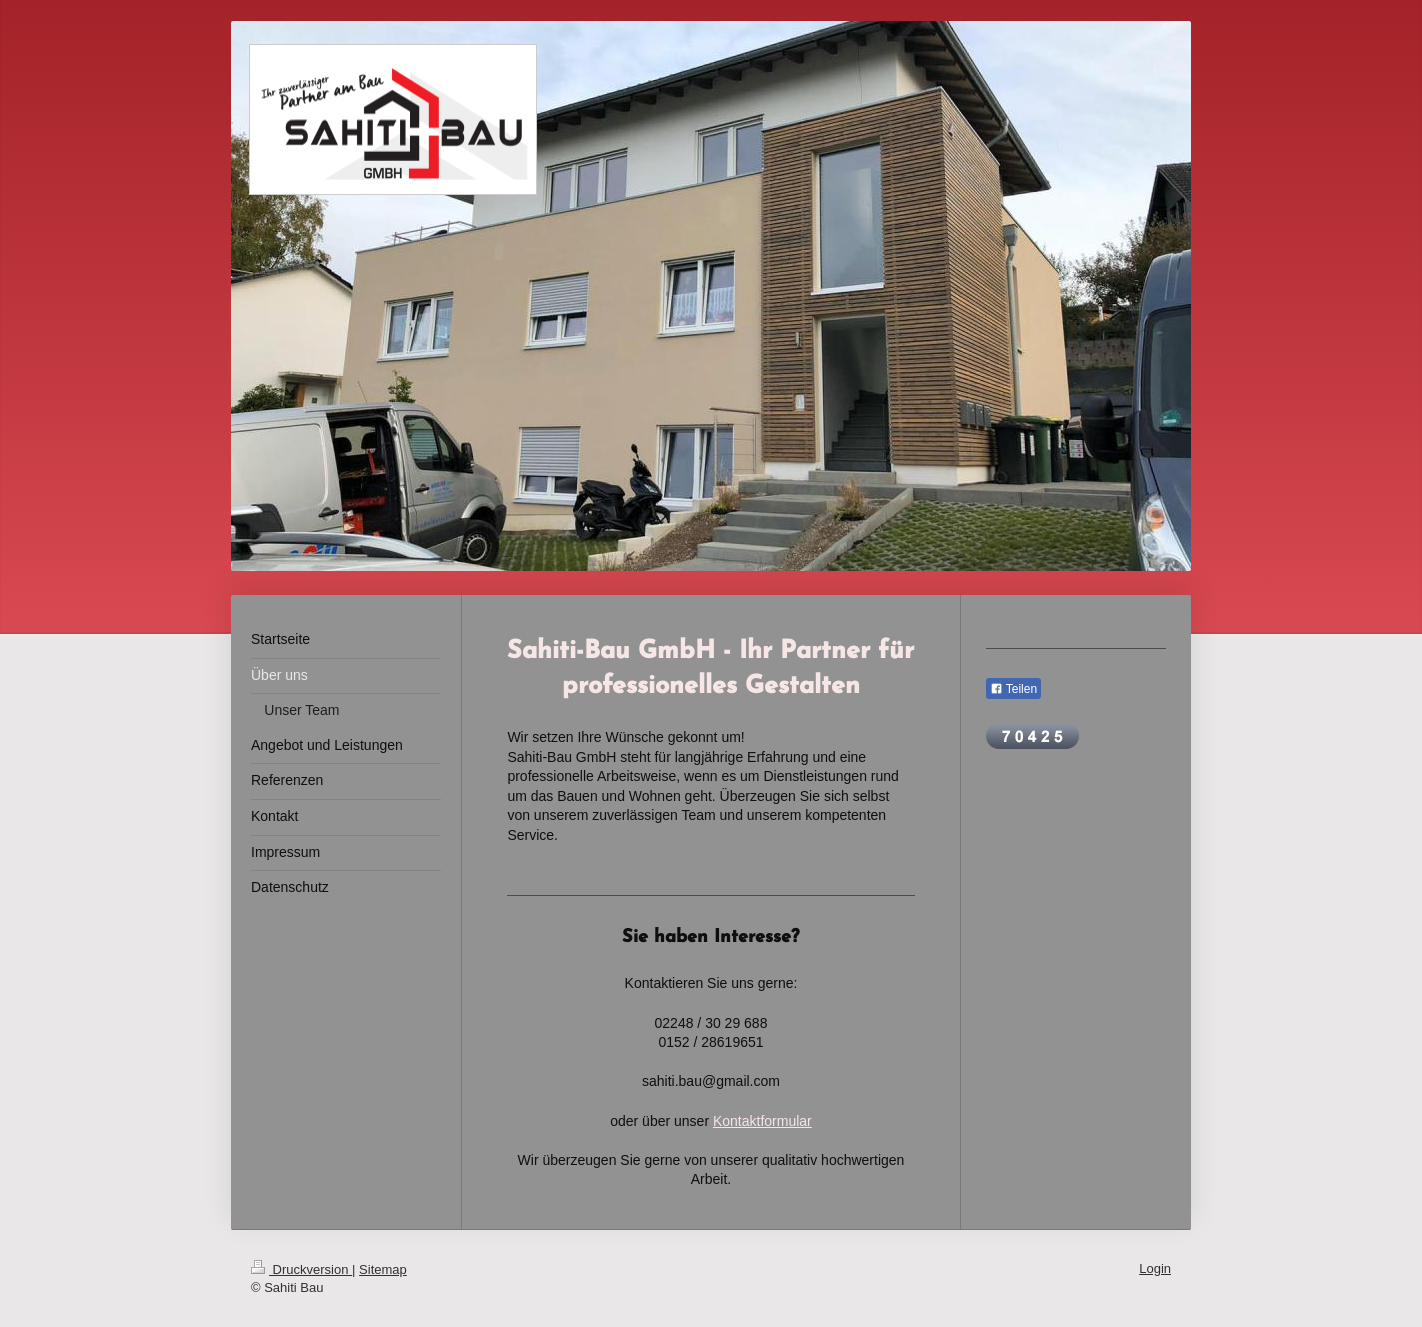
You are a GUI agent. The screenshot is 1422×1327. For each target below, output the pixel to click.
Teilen (1013, 689)
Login (1155, 1268)
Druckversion (301, 1269)
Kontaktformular (762, 1121)
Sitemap (383, 1269)
